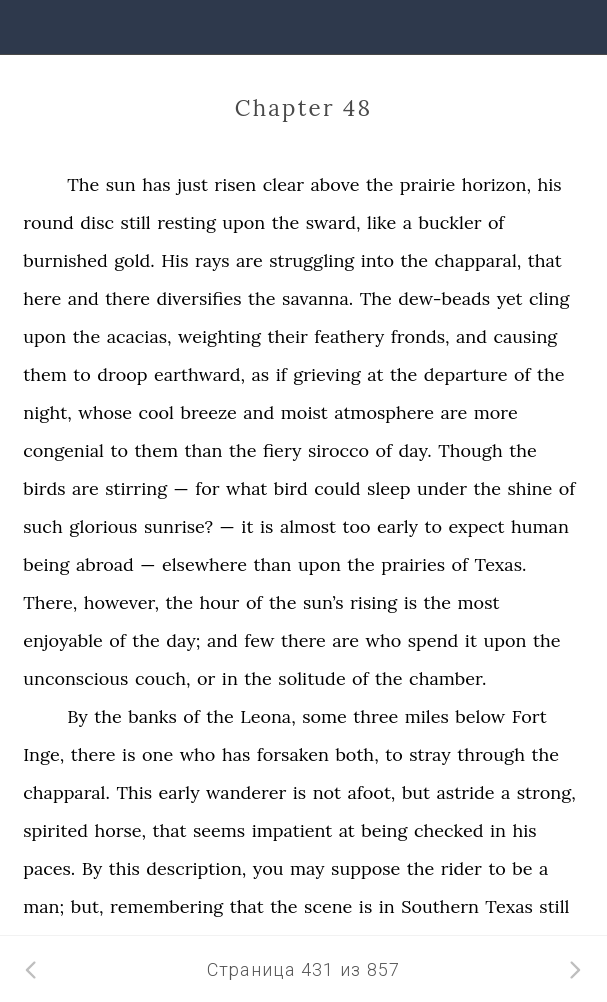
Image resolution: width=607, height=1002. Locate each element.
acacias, (139, 336)
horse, (120, 830)
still (136, 222)
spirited (55, 830)
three (375, 716)
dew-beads (444, 298)
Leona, (267, 716)
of (496, 222)
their (287, 336)
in (230, 678)
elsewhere (204, 564)
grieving (327, 374)
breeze (208, 412)
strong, (546, 792)
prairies (413, 564)
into (377, 260)
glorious (103, 526)
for (207, 488)
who (384, 640)
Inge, (43, 754)
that (545, 260)
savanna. (317, 298)
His (174, 260)
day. (415, 450)
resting (186, 222)
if (281, 374)
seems (219, 830)
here (42, 298)
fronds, (420, 336)
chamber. (447, 678)
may (307, 868)
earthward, (199, 374)
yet (510, 298)
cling (549, 298)
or (206, 678)
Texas (508, 906)
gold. (134, 260)
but (416, 792)
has (156, 184)
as (261, 374)
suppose (365, 868)
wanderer (246, 792)
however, (121, 602)
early (397, 526)
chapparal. (66, 792)
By (77, 716)
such (42, 526)
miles (427, 716)
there (127, 298)
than (203, 450)
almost (308, 526)
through (491, 754)
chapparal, (478, 260)
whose (105, 412)
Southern (440, 906)
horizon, (496, 184)
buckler (450, 222)
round (48, 222)
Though (470, 450)
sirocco (338, 450)
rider (461, 868)
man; (43, 906)
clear (283, 184)
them (45, 374)
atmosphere (384, 412)
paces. (49, 868)
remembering (166, 906)
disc (97, 222)
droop (122, 374)
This (134, 792)
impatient (292, 830)
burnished (65, 260)
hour (220, 602)
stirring (136, 488)
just (192, 184)
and (83, 298)
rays (212, 260)
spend (433, 640)
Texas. (501, 564)
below (480, 716)
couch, (163, 678)
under (442, 488)
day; (183, 640)
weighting (219, 336)
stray (430, 754)
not (327, 792)
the (380, 184)
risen (235, 184)
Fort (529, 716)
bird (291, 488)
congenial (63, 450)
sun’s (323, 602)
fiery (282, 450)
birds (44, 488)
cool (156, 412)
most (479, 602)
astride (466, 792)
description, (196, 868)
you (268, 868)
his (549, 184)
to (82, 374)
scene (328, 906)
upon (243, 222)
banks (152, 716)
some (324, 716)
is (266, 526)
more (496, 412)
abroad (105, 564)
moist (304, 412)
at (375, 374)
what (246, 488)
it (247, 526)
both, (356, 754)
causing (526, 336)
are (249, 260)
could (337, 488)
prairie (427, 184)
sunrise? (178, 526)
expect (476, 526)
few (259, 640)
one (157, 754)
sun (121, 184)
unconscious (75, 678)
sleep (388, 488)
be (522, 868)
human (540, 526)
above (334, 184)
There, (50, 602)
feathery (349, 336)
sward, (333, 222)
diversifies (199, 298)
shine (529, 488)
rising (373, 602)
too (356, 526)
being (46, 564)
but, (87, 906)
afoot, (372, 792)
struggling (311, 260)
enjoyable (63, 640)
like (381, 222)
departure (466, 374)
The (83, 184)
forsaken (293, 754)
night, (47, 412)
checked (449, 830)
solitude (311, 678)
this (124, 868)
